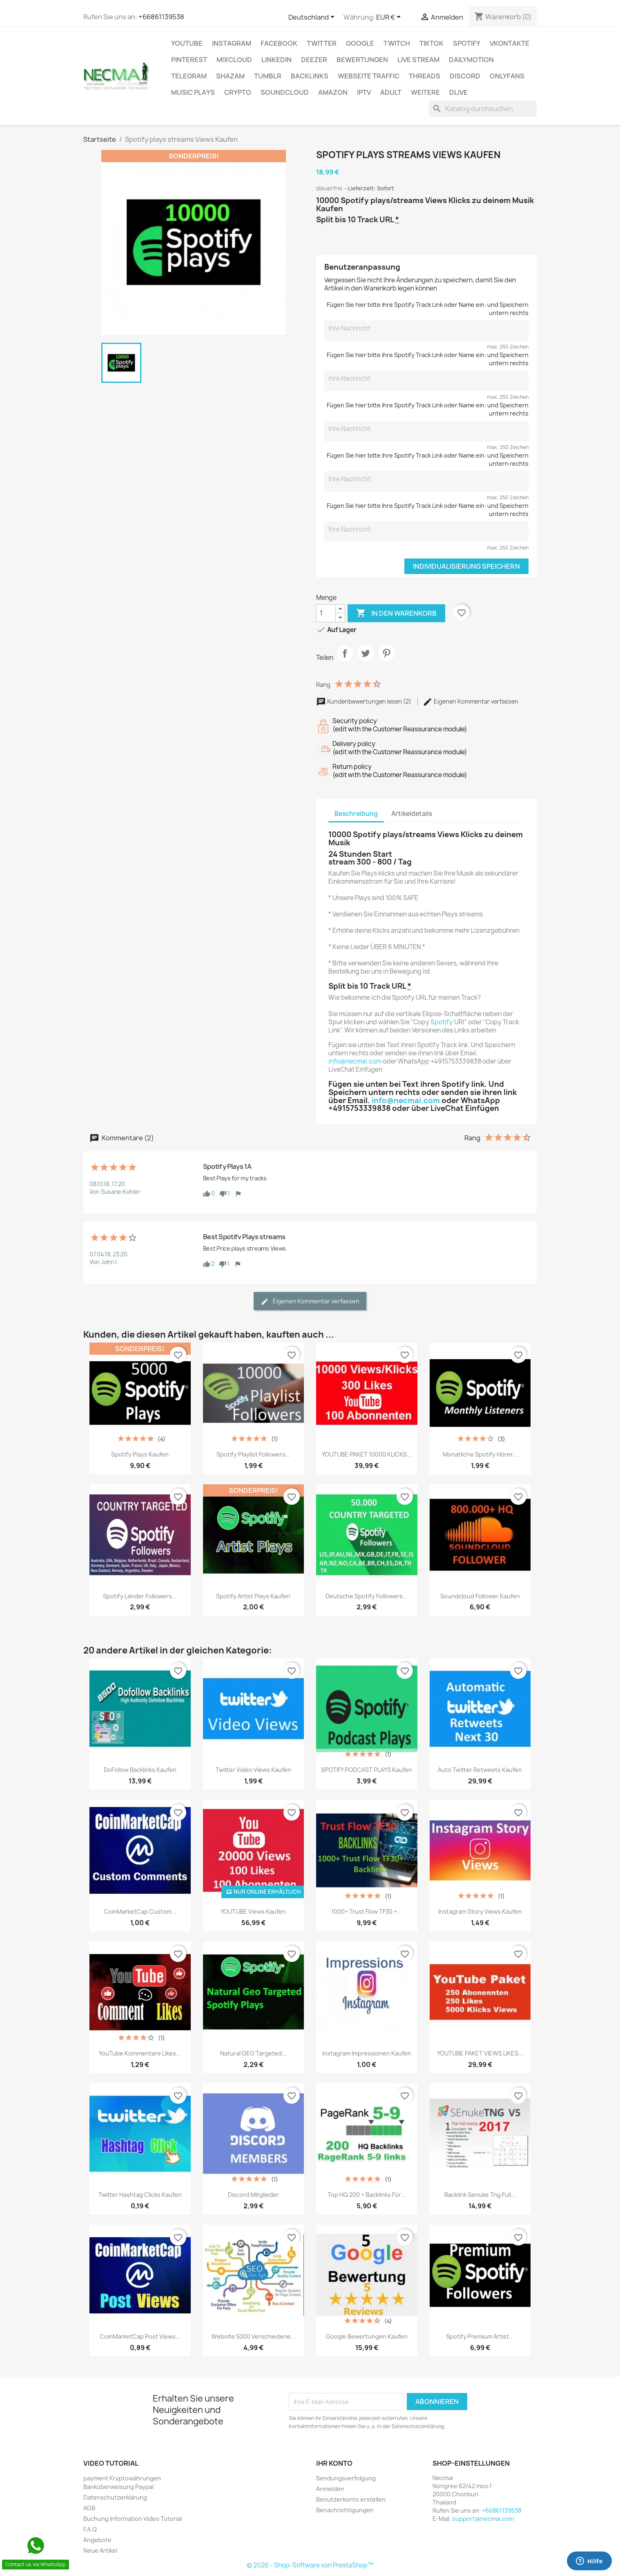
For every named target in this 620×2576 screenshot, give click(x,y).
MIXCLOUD (234, 59)
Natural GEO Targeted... (253, 2053)
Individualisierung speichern (466, 566)
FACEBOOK (279, 43)
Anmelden (330, 2489)
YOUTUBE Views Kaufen (253, 1911)
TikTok (431, 43)
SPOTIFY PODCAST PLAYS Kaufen (366, 1770)
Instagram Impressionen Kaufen (366, 2053)
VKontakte (509, 43)
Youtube (187, 43)
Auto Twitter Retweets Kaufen (480, 1770)
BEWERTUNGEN (362, 59)
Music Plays (193, 92)
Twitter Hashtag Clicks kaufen (140, 2194)
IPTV (364, 92)
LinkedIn (276, 59)
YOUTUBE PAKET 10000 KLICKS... (367, 1454)
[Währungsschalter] (390, 17)
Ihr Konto (334, 2463)
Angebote (97, 2540)
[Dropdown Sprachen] (312, 17)
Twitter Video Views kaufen (253, 1770)
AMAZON (333, 92)
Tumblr (267, 75)
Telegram (189, 75)
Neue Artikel (100, 2550)
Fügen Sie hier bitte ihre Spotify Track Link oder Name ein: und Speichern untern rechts (428, 309)
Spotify (466, 43)
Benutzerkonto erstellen (351, 2499)
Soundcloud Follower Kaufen (480, 1596)
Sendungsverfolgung (346, 2478)
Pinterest (189, 59)
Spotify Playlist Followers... (253, 1454)
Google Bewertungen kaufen (367, 2336)
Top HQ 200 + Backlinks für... (367, 2194)
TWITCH (397, 43)
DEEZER (314, 59)
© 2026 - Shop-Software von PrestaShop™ (310, 2565)
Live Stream (418, 59)
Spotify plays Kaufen (140, 1454)
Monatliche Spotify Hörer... (480, 1454)
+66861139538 (161, 16)
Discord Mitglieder (253, 2194)
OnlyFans (507, 75)
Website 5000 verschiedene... (253, 2336)
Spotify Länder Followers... (140, 1596)
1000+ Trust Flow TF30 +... (366, 1911)
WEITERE (425, 92)
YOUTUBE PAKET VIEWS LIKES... (480, 2053)
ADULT (390, 92)
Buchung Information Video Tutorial (132, 2518)
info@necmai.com (354, 1061)
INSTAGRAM (231, 43)
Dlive (458, 92)
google (360, 43)
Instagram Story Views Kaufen (480, 1911)
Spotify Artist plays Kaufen (253, 1596)
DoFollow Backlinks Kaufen (140, 1770)
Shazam (230, 75)
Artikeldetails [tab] (411, 813)
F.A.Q (90, 2529)
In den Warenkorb (396, 613)
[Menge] (326, 613)
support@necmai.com (483, 2518)
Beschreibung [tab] (356, 813)
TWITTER (322, 43)
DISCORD (465, 75)
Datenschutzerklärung (115, 2497)
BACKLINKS (309, 75)
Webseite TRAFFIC (368, 75)
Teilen (345, 660)
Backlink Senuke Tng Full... (480, 2194)
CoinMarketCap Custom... (140, 1911)
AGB (89, 2508)
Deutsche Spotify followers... (367, 1596)
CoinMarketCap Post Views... (140, 2336)
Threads (424, 75)
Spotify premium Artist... (480, 2336)
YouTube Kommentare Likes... (140, 2053)
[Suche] (483, 109)
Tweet (365, 660)
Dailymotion (471, 59)
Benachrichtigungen (345, 2510)
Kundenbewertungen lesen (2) (364, 701)
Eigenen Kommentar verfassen (470, 701)
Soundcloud (285, 92)
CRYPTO (237, 92)
